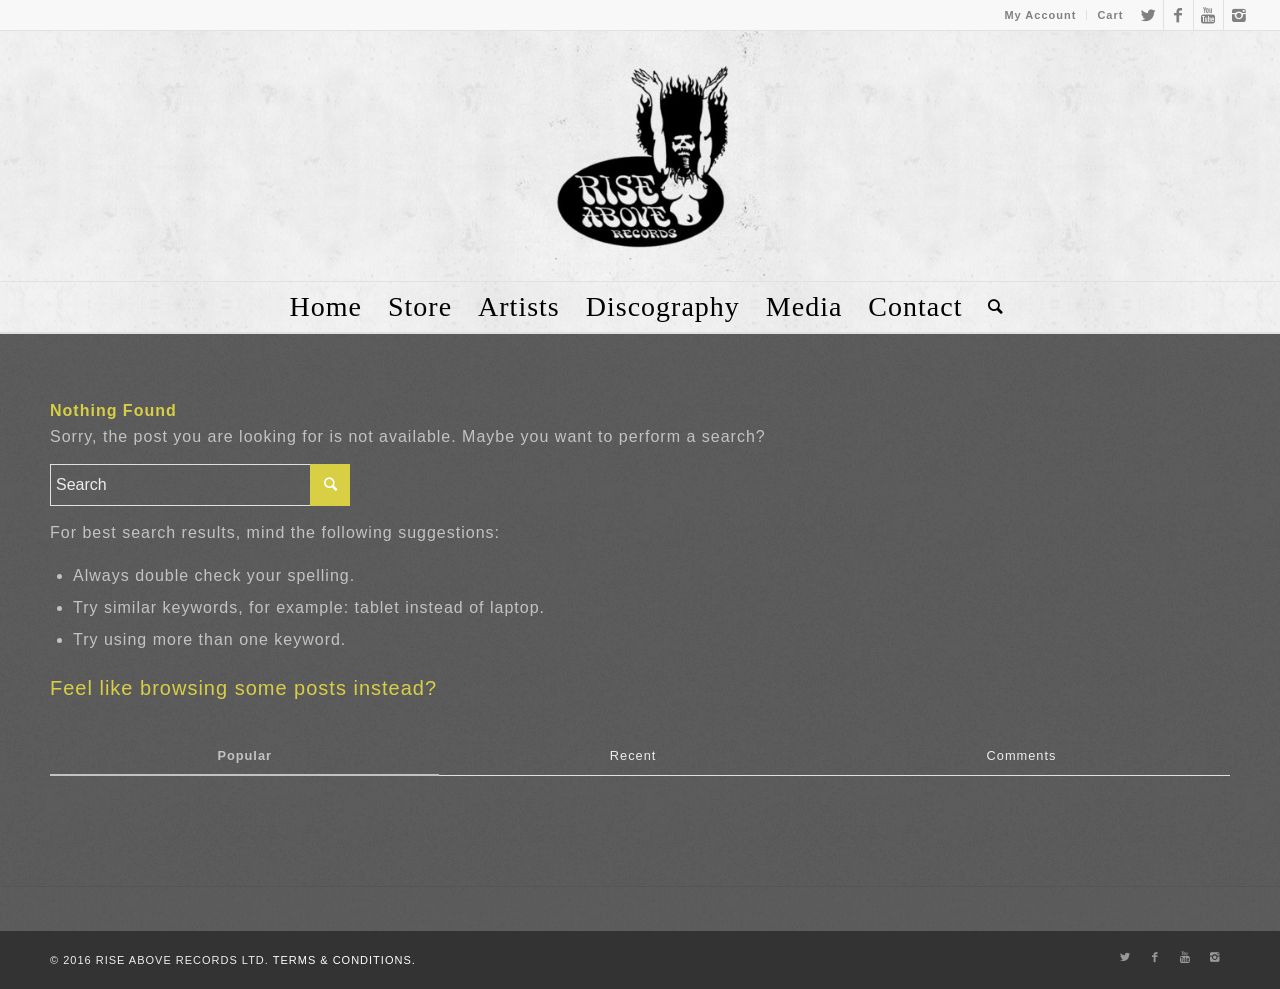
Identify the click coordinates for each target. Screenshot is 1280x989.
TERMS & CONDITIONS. (344, 960)
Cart (1110, 15)
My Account (1040, 15)
